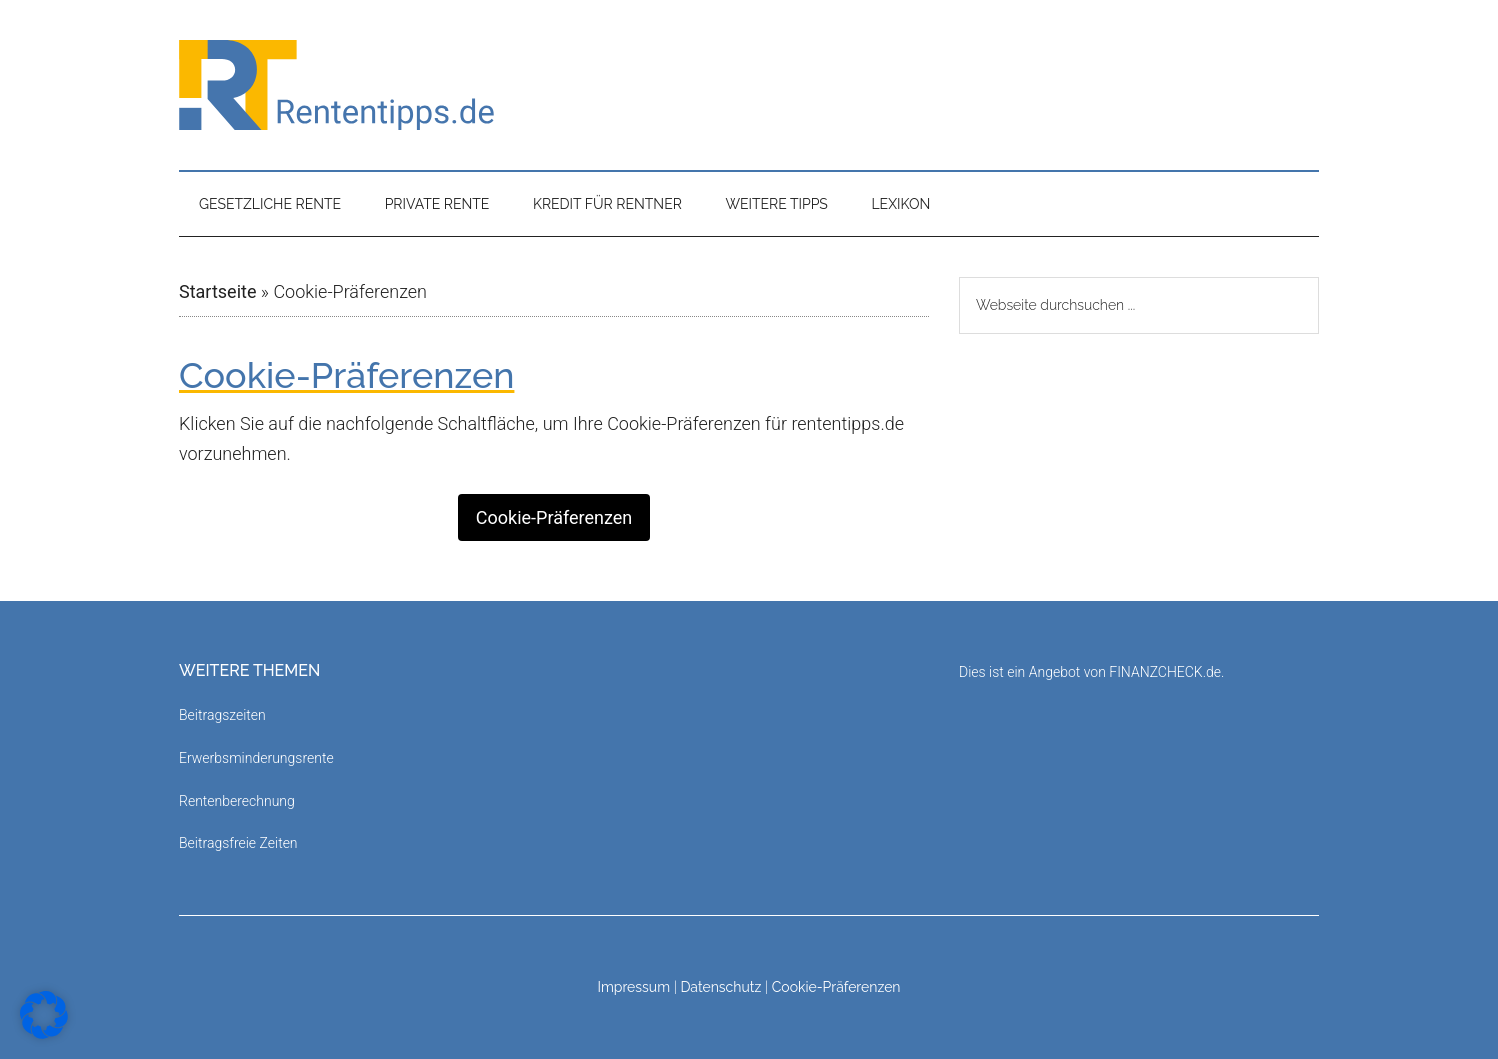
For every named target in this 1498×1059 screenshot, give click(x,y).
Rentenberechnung (237, 801)
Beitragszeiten (222, 715)
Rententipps (749, 85)
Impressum (633, 987)
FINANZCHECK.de (1165, 672)
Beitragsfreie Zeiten (238, 843)
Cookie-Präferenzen (554, 517)
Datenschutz (720, 987)
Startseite (217, 291)
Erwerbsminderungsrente (256, 758)
